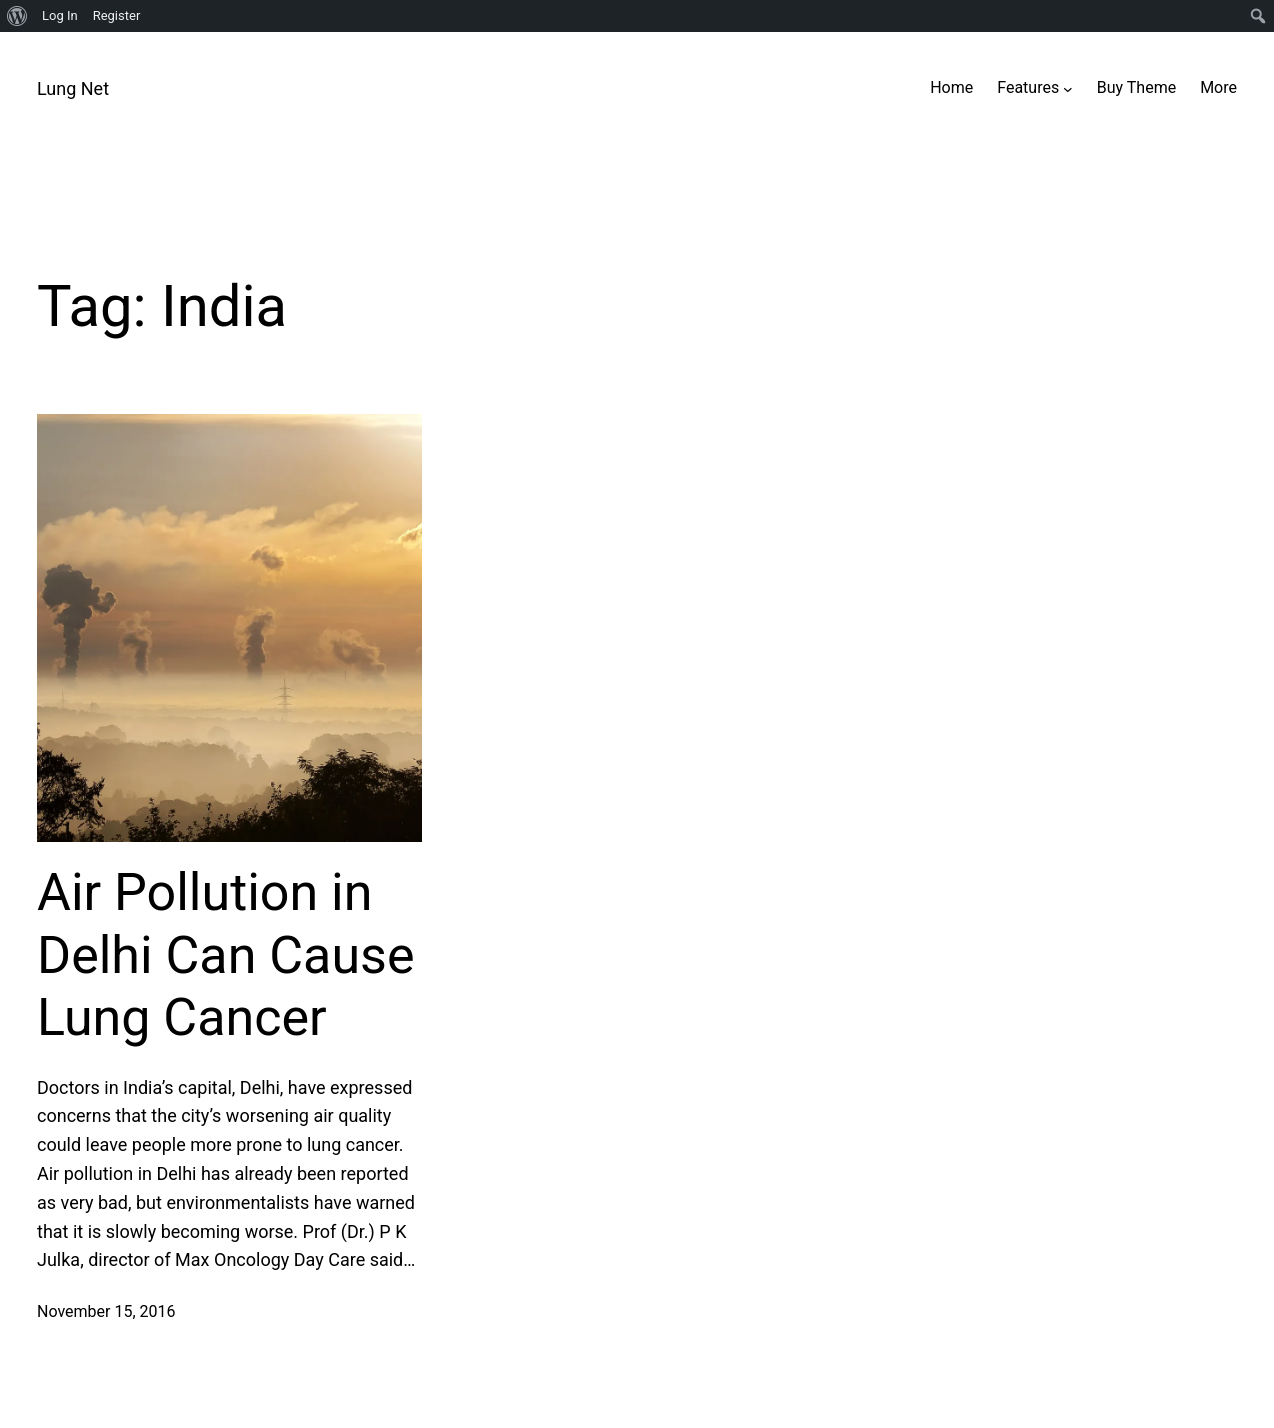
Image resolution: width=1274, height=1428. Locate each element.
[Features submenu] (1068, 88)
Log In (60, 15)
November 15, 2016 (106, 1311)
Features (1028, 87)
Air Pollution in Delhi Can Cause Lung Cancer (225, 955)
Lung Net (73, 88)
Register (117, 15)
